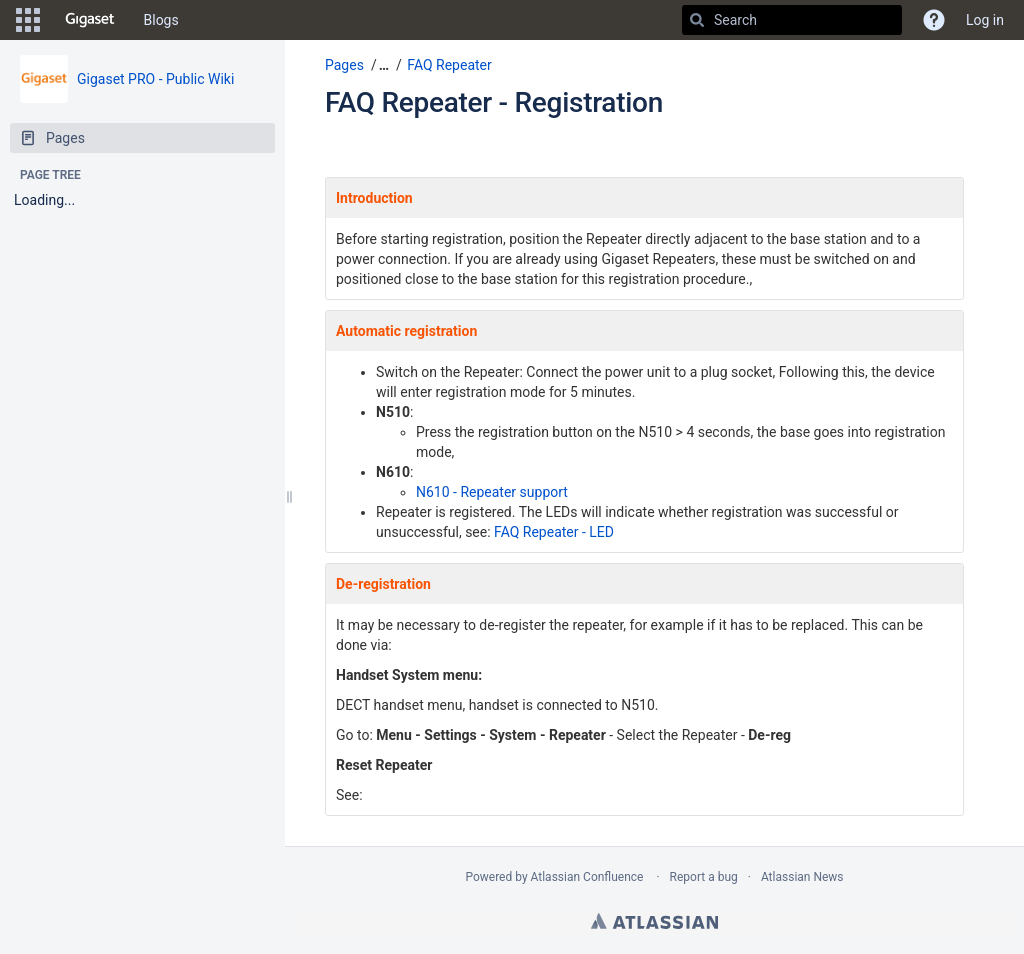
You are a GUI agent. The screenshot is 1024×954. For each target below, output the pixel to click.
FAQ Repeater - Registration (494, 102)
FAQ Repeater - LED (554, 532)
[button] (28, 20)
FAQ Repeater (449, 65)
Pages (344, 65)
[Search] (697, 20)
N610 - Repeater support (492, 492)
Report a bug (704, 877)
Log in (985, 20)
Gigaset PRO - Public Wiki (155, 79)
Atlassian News (802, 877)
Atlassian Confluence (587, 877)
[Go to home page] (90, 20)
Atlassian (654, 921)
